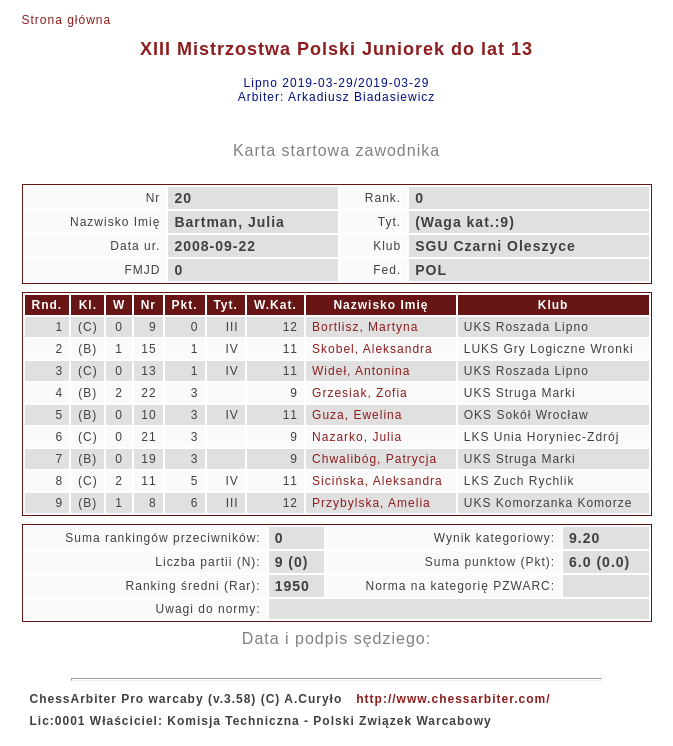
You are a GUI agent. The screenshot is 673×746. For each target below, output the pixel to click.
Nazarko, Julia (357, 437)
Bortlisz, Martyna (365, 327)
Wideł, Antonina (361, 371)
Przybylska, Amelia (371, 503)
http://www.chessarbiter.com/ (453, 699)
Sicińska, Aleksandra (377, 481)
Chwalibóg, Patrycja (374, 459)
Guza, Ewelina (357, 415)
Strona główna (67, 20)
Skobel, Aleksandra (372, 349)
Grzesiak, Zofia (360, 393)
